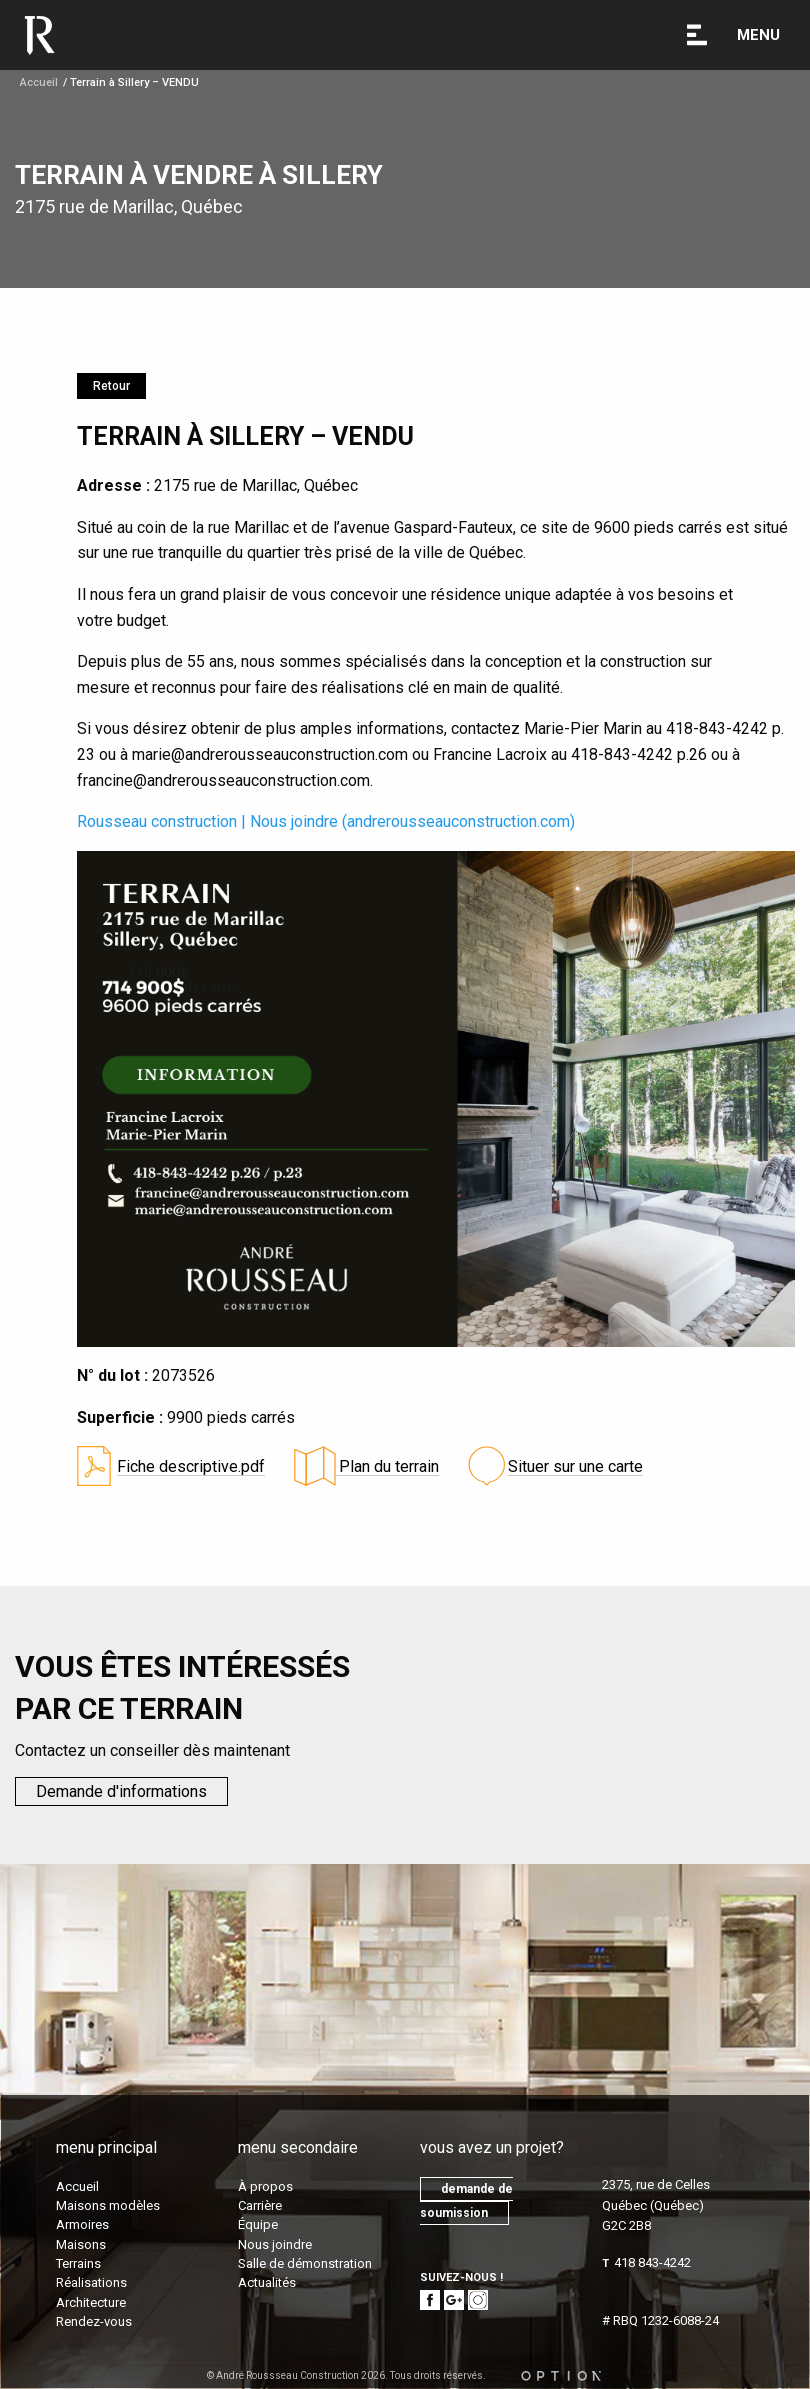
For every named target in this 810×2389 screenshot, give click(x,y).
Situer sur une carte (575, 1466)
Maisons (81, 2244)
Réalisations (91, 2282)
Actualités (267, 2282)
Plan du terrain (386, 1466)
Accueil (39, 82)
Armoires (82, 2224)
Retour (111, 386)
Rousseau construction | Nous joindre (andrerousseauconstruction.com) (326, 821)
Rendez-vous (94, 2321)
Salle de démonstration (305, 2263)
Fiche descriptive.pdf (191, 1466)
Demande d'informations (121, 1791)
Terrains (78, 2263)
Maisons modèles (108, 2205)
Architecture (91, 2302)
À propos (265, 2186)
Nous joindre (275, 2244)
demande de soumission (466, 2201)
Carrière (260, 2205)
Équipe (258, 2224)
